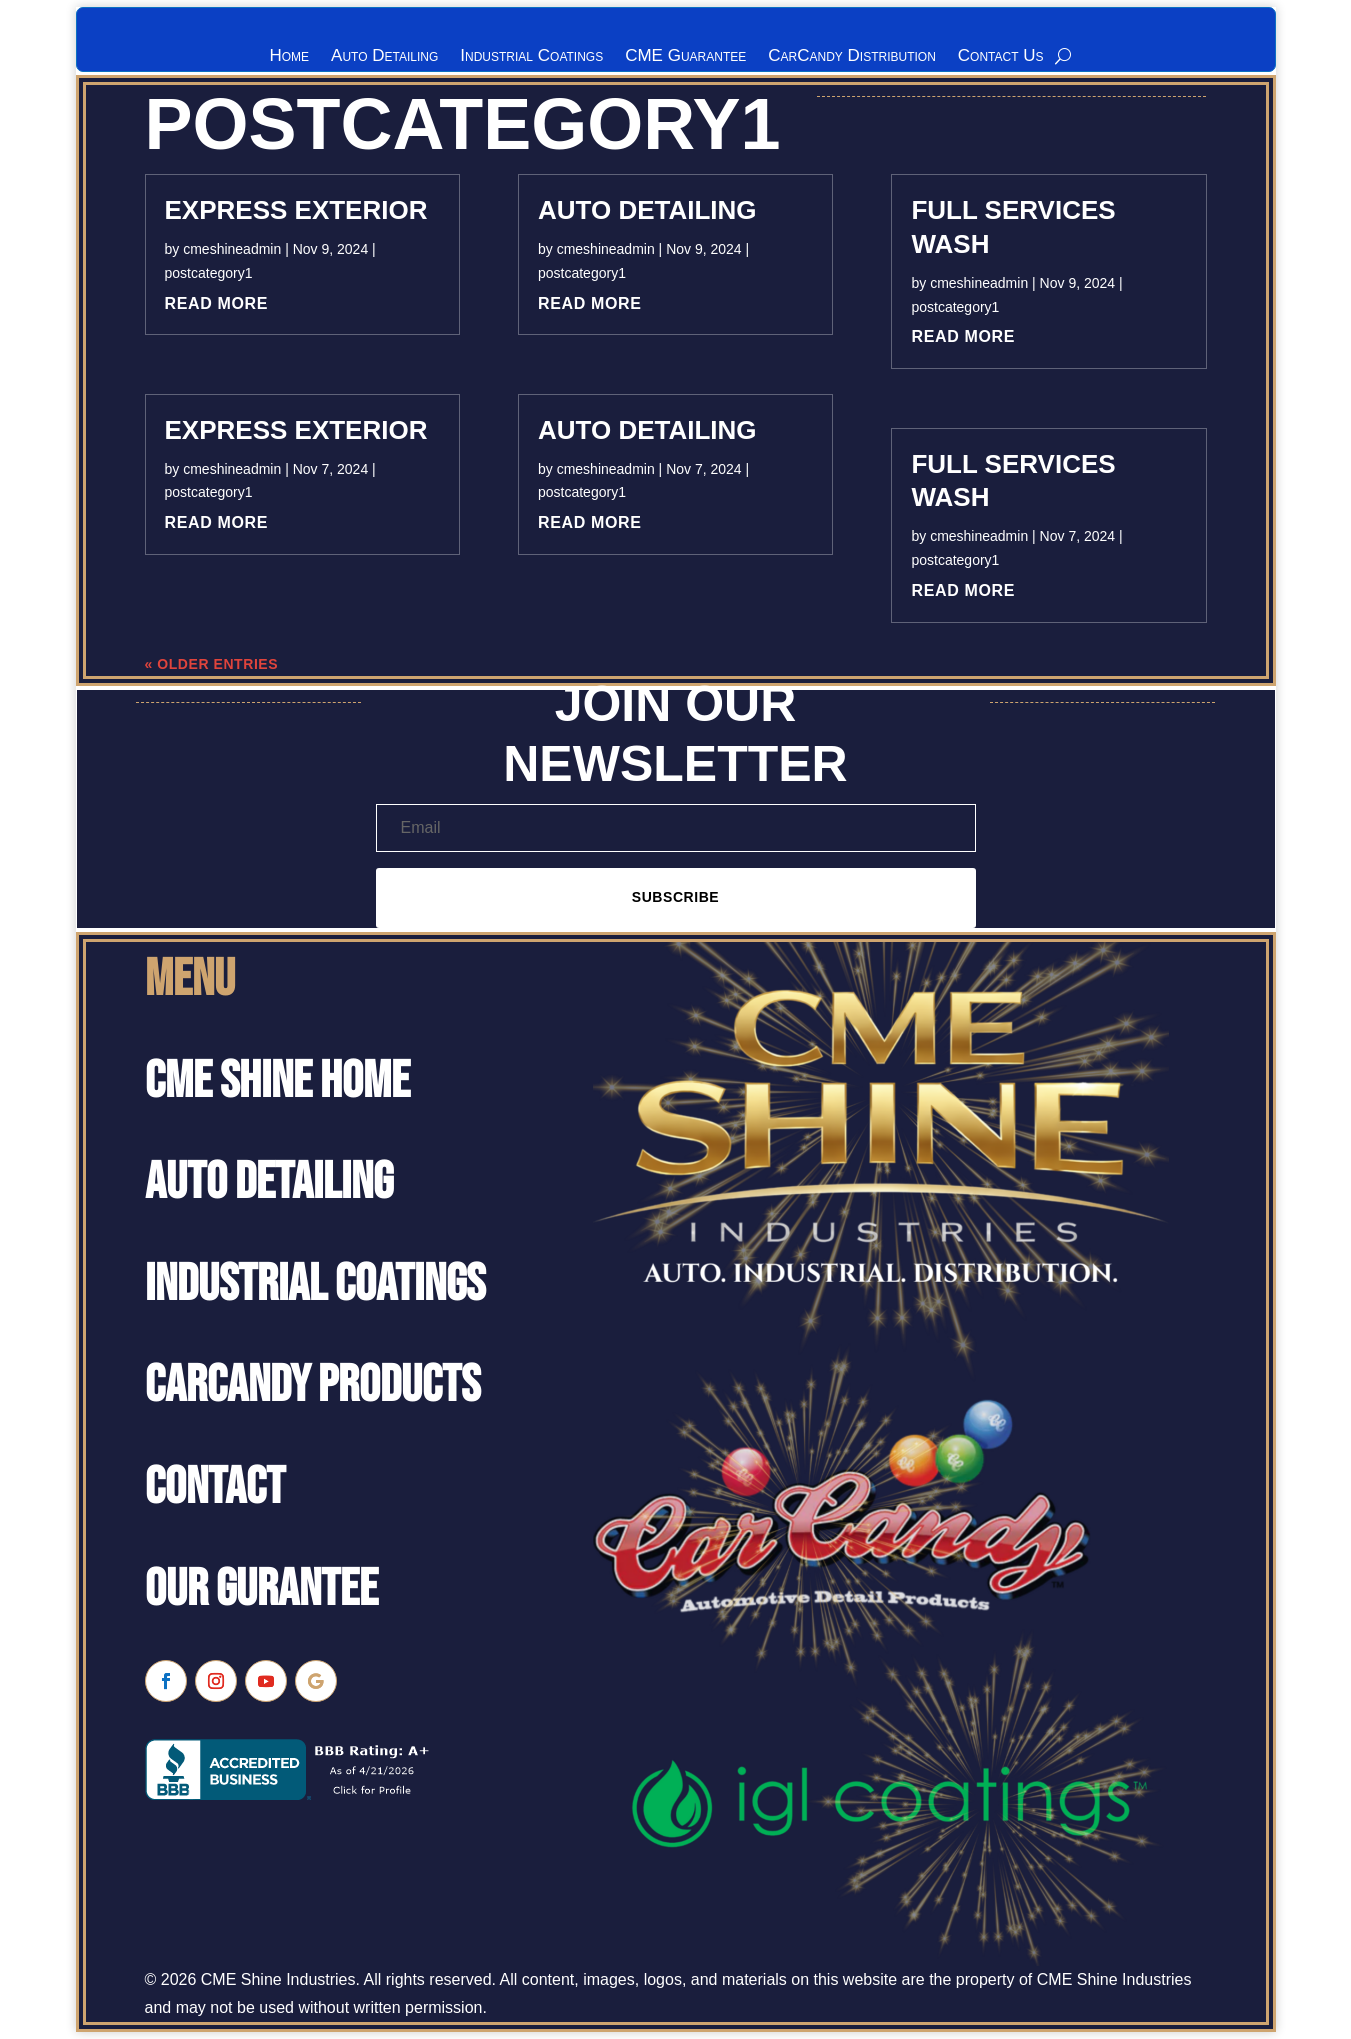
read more (217, 307)
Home (289, 57)
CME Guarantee (685, 57)
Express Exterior (296, 214)
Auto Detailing (384, 57)
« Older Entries (212, 668)
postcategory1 (209, 277)
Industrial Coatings (531, 57)
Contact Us (1001, 57)
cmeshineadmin (232, 253)
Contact (215, 1491)
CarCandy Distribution (852, 57)
